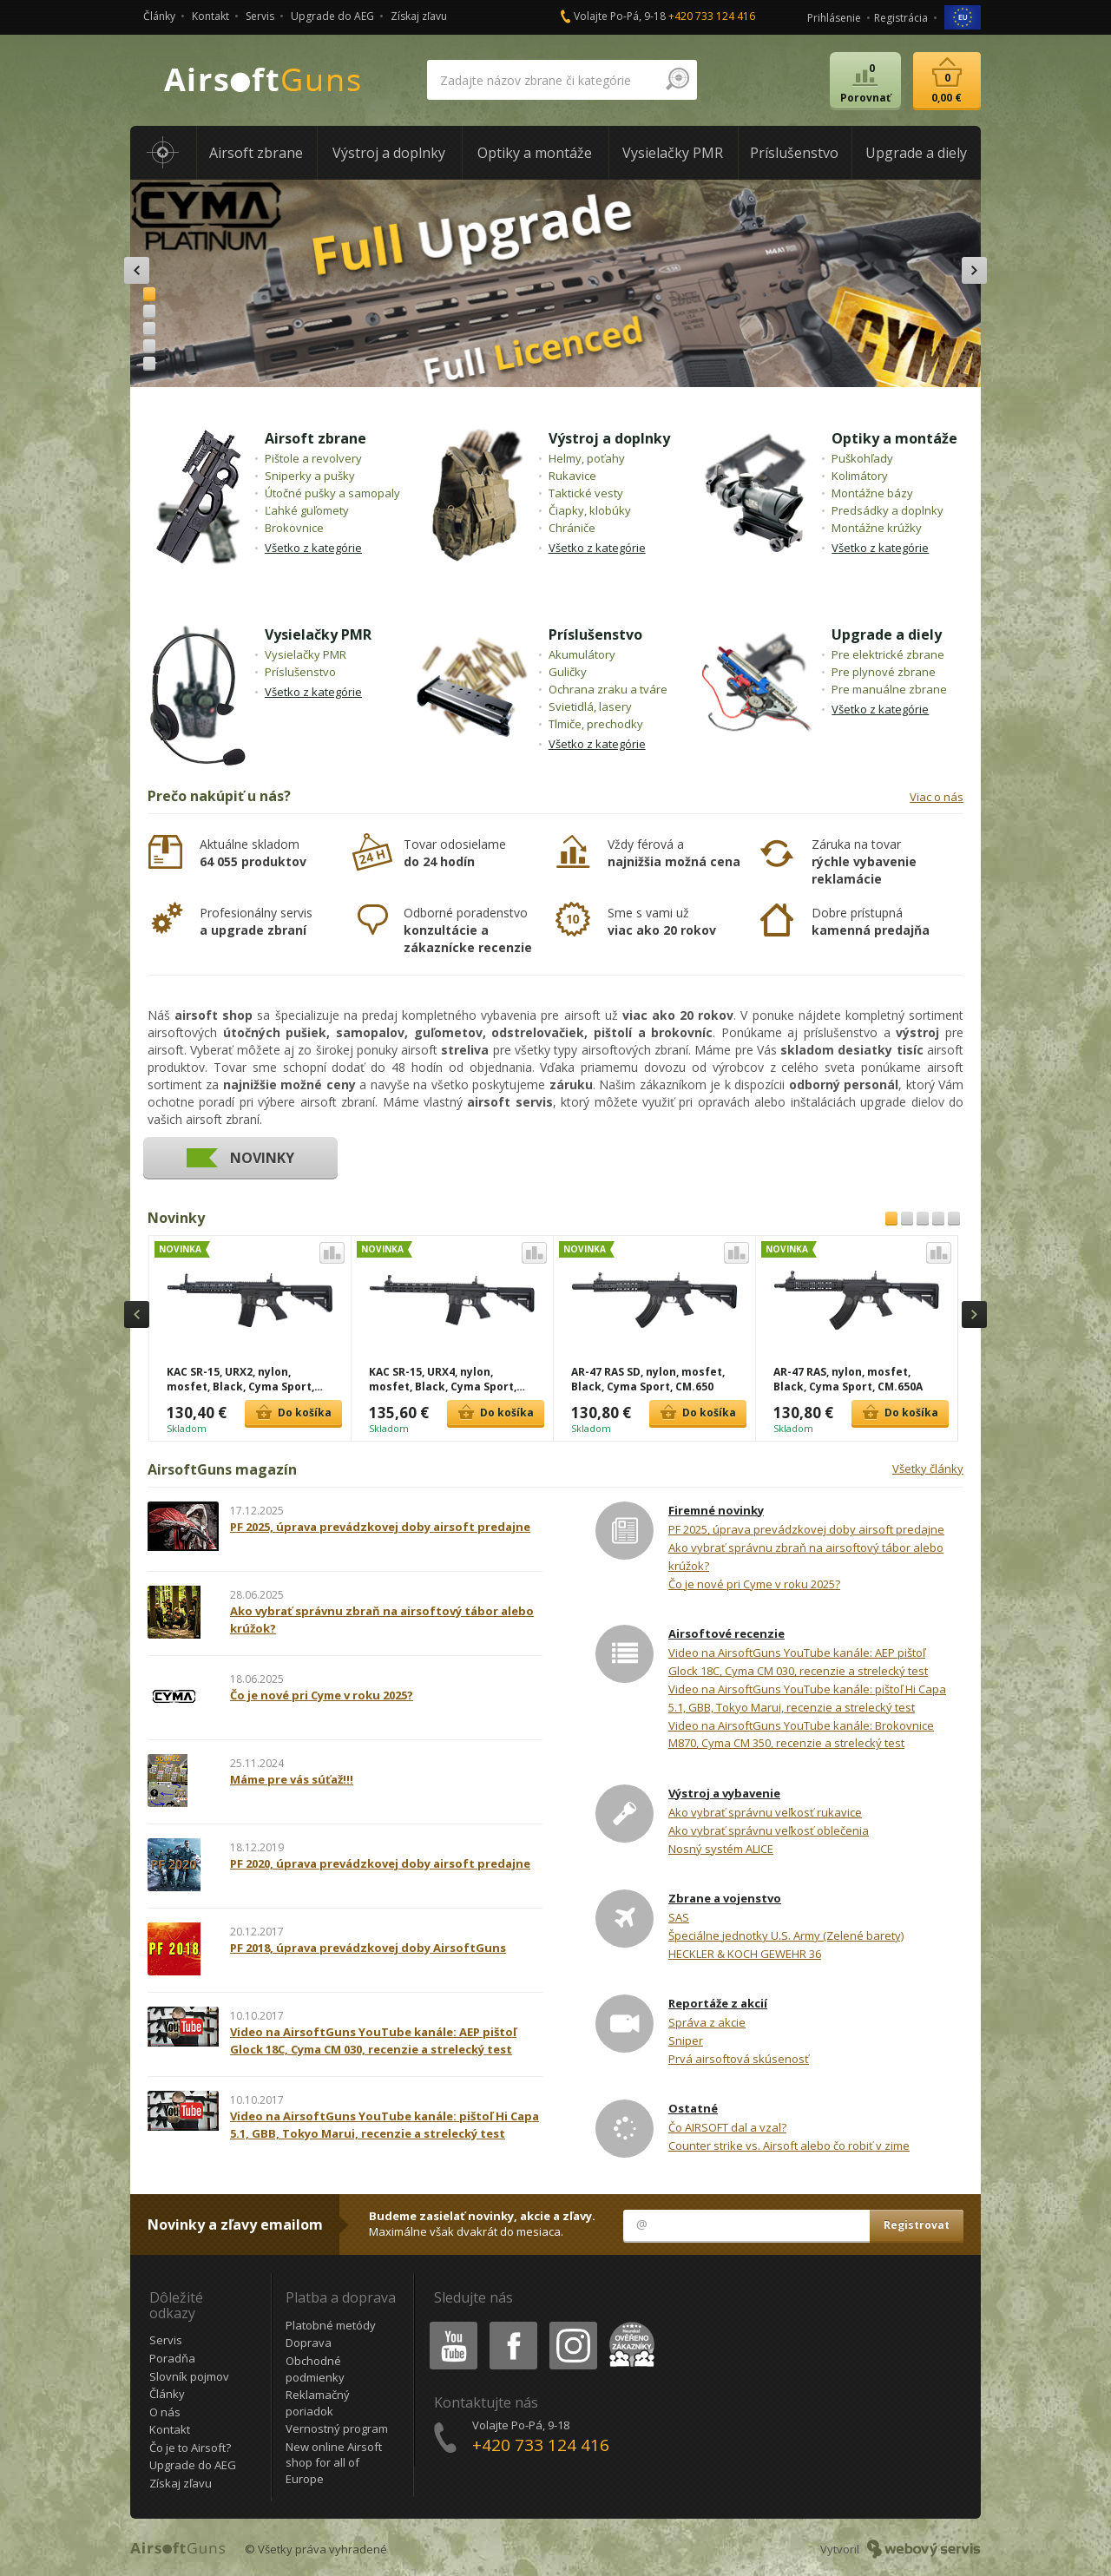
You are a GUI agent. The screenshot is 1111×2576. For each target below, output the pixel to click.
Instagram (572, 2325)
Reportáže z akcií (717, 2003)
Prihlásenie (834, 17)
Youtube (448, 2325)
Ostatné (693, 2108)
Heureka (628, 2325)
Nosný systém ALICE (720, 1848)
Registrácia (901, 17)
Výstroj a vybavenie (724, 1793)
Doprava (309, 2342)
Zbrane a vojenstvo (724, 1898)
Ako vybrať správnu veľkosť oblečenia (768, 1830)
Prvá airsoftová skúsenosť (738, 2059)
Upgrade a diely (887, 634)
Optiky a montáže (894, 438)
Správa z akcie (707, 2022)
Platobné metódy (331, 2325)
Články (159, 16)
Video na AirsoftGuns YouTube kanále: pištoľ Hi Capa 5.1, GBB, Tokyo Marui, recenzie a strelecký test (807, 1698)
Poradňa (172, 2358)
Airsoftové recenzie (726, 1633)
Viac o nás (936, 797)
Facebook (512, 2325)
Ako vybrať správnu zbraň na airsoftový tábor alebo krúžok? (805, 1557)
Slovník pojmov (189, 2376)
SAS (678, 1917)
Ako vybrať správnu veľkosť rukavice (765, 1812)
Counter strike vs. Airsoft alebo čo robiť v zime (789, 2145)
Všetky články (927, 1468)
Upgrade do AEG (332, 16)
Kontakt (210, 16)
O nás (165, 2412)
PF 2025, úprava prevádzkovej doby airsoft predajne (806, 1529)
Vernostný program (337, 2428)
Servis (260, 16)
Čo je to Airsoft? (190, 2447)
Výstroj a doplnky (609, 438)
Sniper (685, 2040)
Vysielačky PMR (318, 634)
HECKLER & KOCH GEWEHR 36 (744, 1954)
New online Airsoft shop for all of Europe (334, 2463)
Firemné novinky (716, 1510)
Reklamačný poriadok (318, 2403)
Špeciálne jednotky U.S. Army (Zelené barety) (786, 1935)
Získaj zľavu (419, 16)
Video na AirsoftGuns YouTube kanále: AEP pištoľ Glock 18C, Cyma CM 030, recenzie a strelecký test (798, 1662)
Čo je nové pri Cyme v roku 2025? (754, 1584)
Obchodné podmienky (315, 2369)
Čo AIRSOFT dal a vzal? (727, 2127)
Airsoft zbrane (315, 438)
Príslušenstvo (595, 634)
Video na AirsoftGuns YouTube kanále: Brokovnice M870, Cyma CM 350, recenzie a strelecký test (801, 1734)
